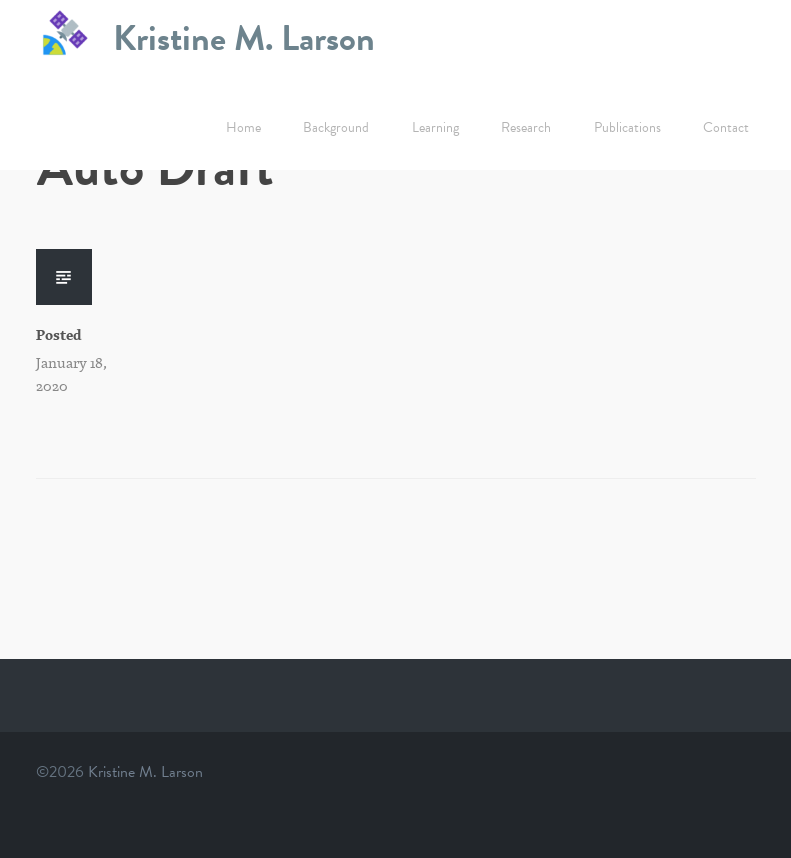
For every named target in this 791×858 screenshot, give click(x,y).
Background (336, 127)
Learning (435, 127)
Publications (627, 127)
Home (243, 127)
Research (526, 127)
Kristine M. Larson (244, 37)
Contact (726, 127)
